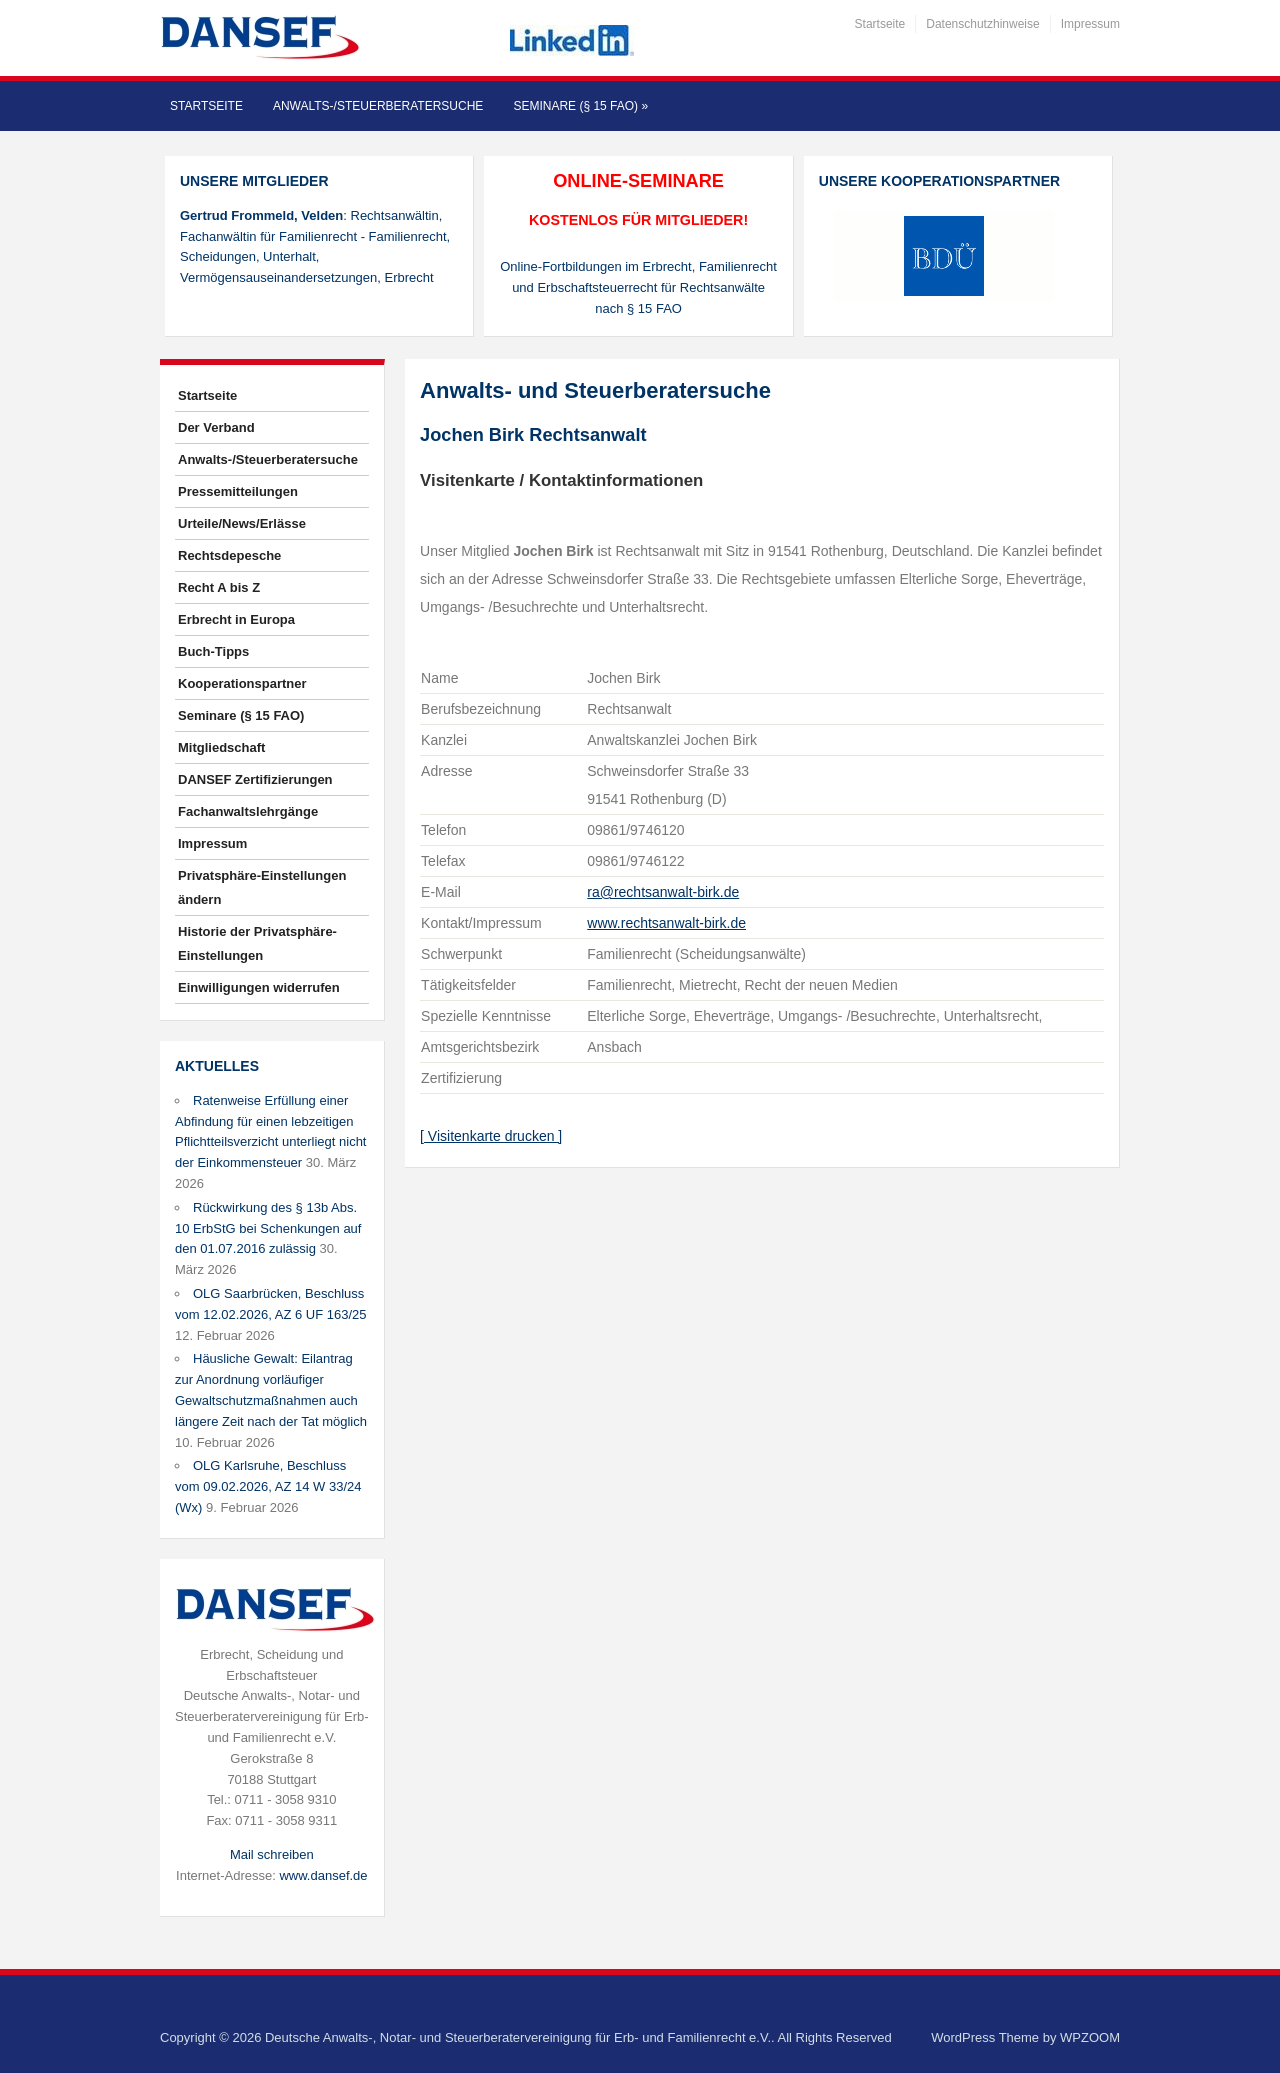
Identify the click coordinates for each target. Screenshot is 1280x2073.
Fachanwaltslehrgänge (248, 811)
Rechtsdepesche (229, 555)
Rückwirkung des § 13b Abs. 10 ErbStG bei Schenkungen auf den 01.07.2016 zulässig (268, 1228)
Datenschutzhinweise (982, 24)
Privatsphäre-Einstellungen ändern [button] (262, 887)
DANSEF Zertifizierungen (255, 779)
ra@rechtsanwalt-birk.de (663, 892)
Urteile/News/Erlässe (242, 523)
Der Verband (216, 427)
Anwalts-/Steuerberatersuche (378, 106)
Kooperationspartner (242, 683)
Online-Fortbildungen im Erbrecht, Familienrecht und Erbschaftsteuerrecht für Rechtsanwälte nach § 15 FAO (638, 287)
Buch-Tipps (213, 651)
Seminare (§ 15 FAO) (580, 106)
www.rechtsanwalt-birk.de (666, 923)
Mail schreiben (272, 1854)
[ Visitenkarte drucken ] (491, 1136)
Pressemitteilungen (238, 491)
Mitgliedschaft (221, 747)
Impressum (1090, 24)
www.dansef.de (323, 1875)
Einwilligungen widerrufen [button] (259, 987)
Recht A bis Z (219, 587)
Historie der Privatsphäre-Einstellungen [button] (257, 943)
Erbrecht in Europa (236, 619)
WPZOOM (1090, 2037)
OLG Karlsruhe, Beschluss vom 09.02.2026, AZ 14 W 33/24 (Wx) (268, 1486)
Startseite (880, 24)
